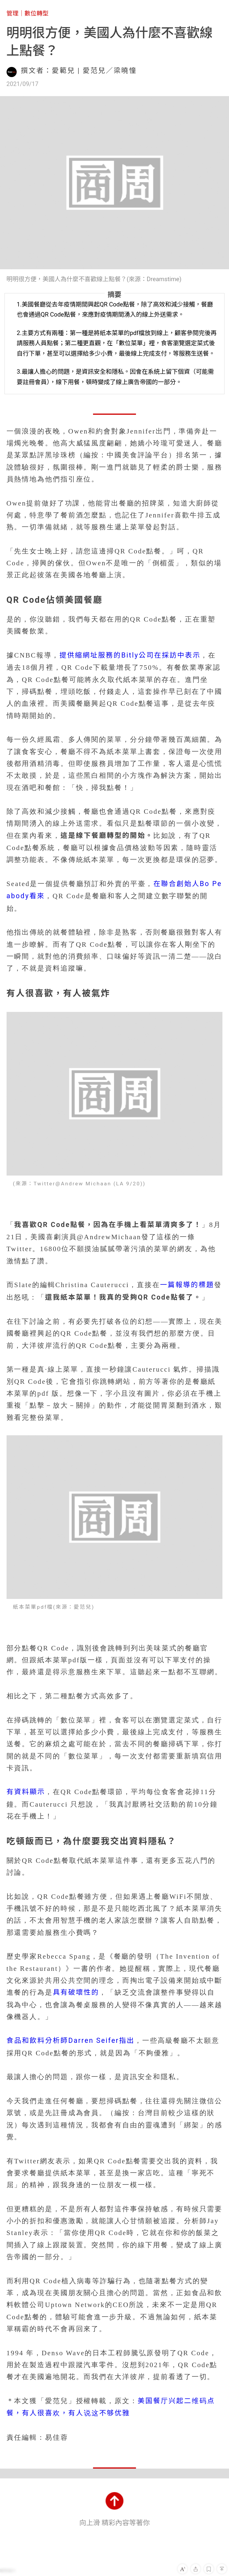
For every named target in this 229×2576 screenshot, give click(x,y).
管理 (12, 13)
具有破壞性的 (76, 1992)
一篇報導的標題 (187, 1285)
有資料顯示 (26, 1792)
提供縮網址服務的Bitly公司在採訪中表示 (129, 655)
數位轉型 (36, 13)
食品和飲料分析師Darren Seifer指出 (70, 2041)
